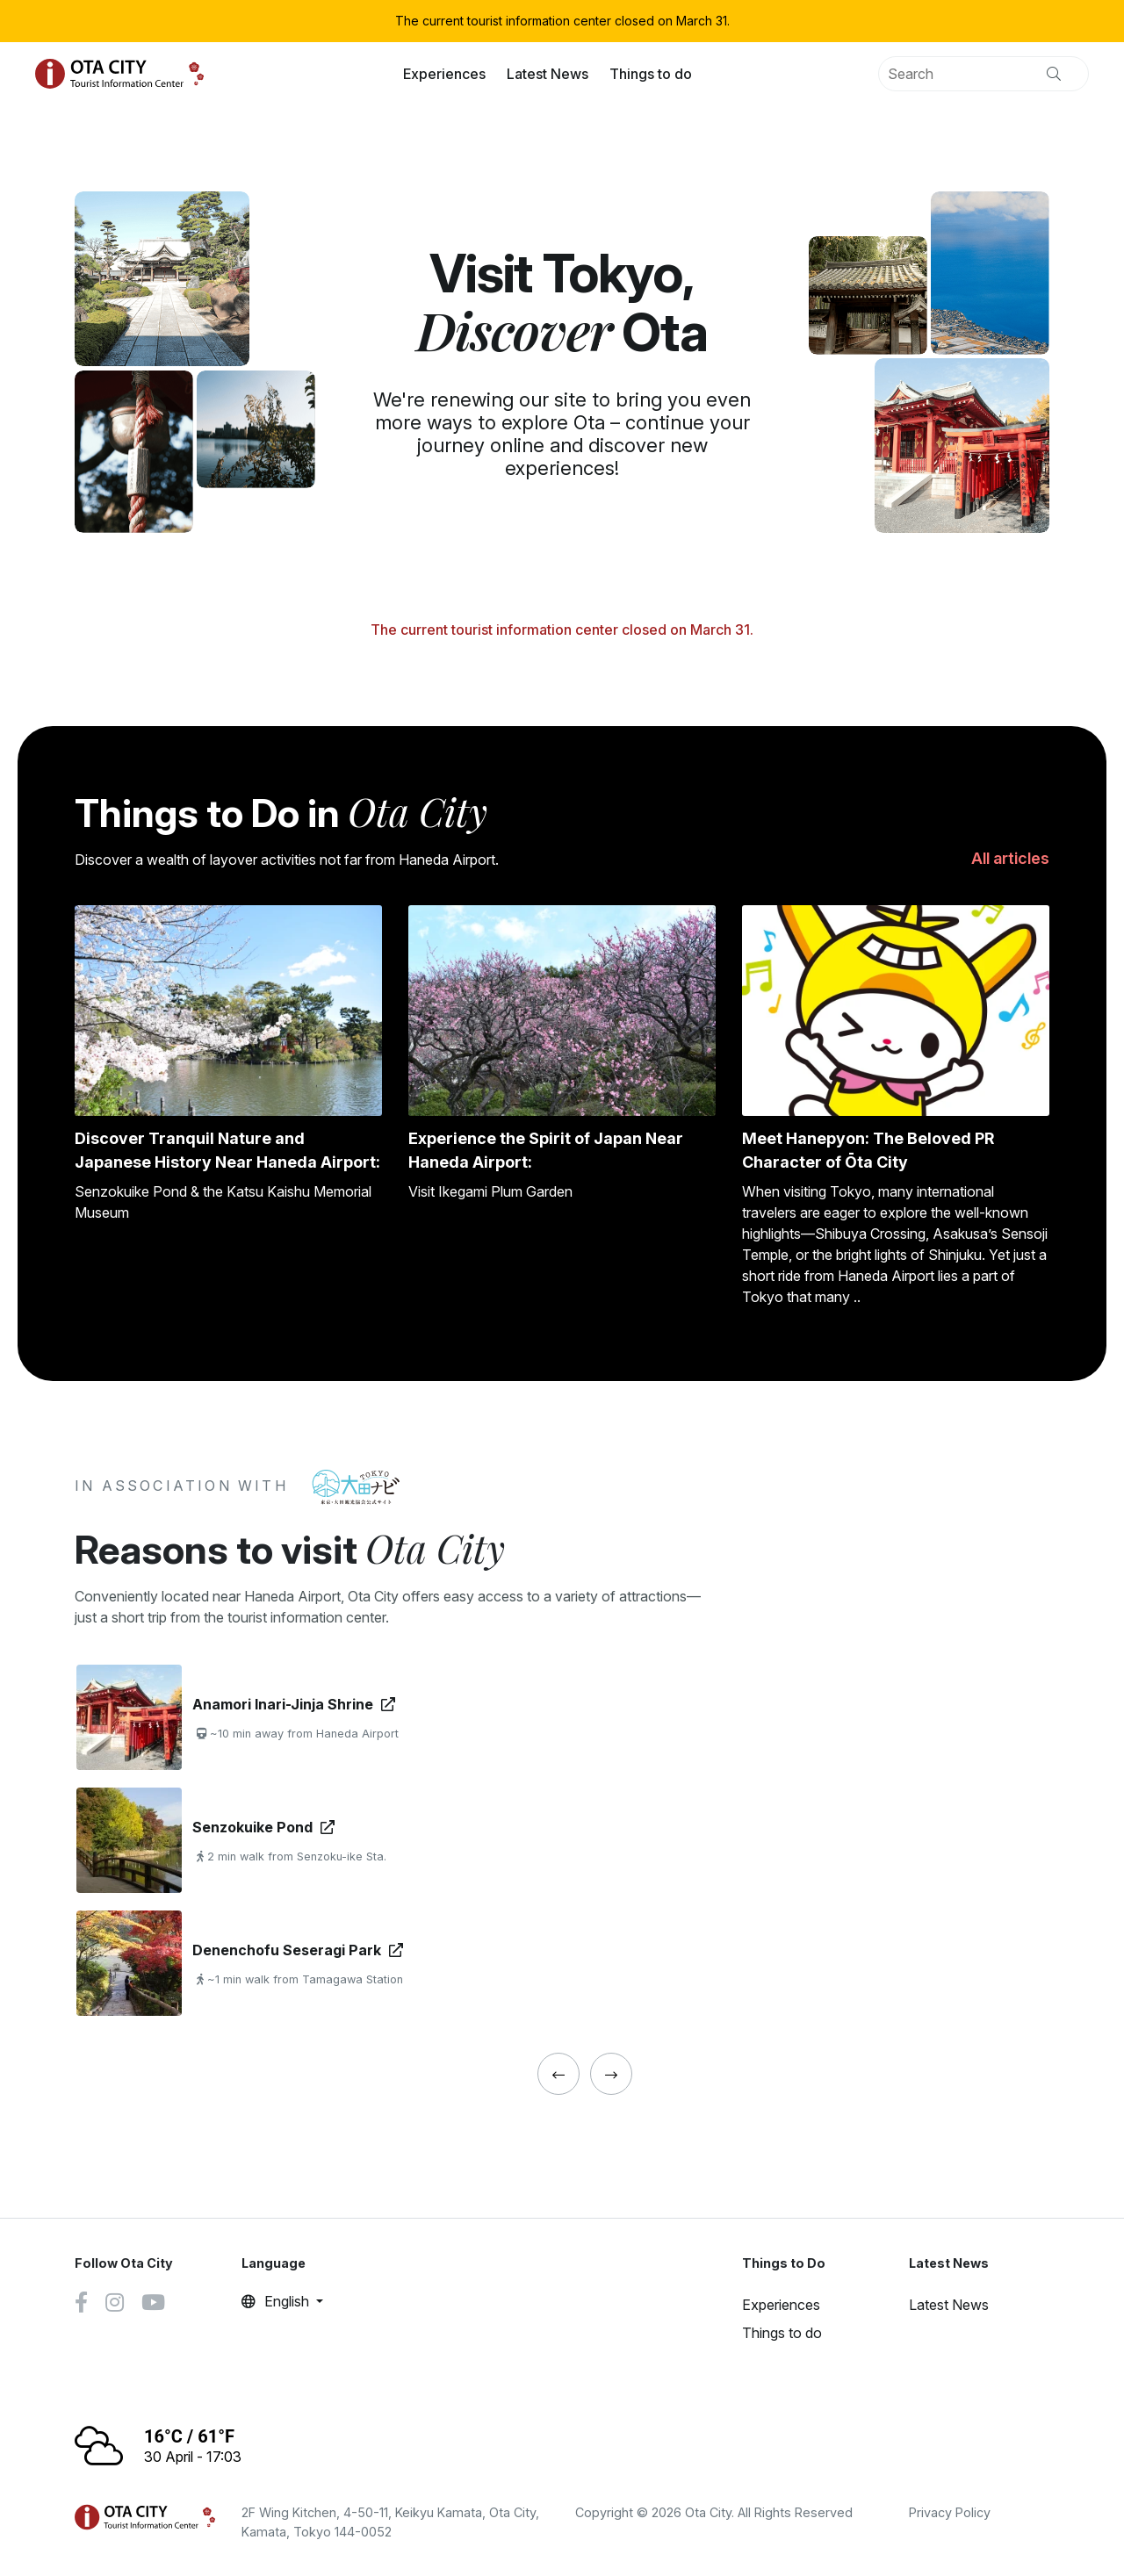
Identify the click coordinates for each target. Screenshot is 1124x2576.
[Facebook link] (81, 2304)
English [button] (277, 2301)
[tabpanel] (353, 1840)
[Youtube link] (153, 2304)
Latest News (547, 74)
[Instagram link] (114, 2304)
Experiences (444, 74)
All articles (1010, 858)
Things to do (650, 74)
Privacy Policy (950, 2512)
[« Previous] (558, 2074)
